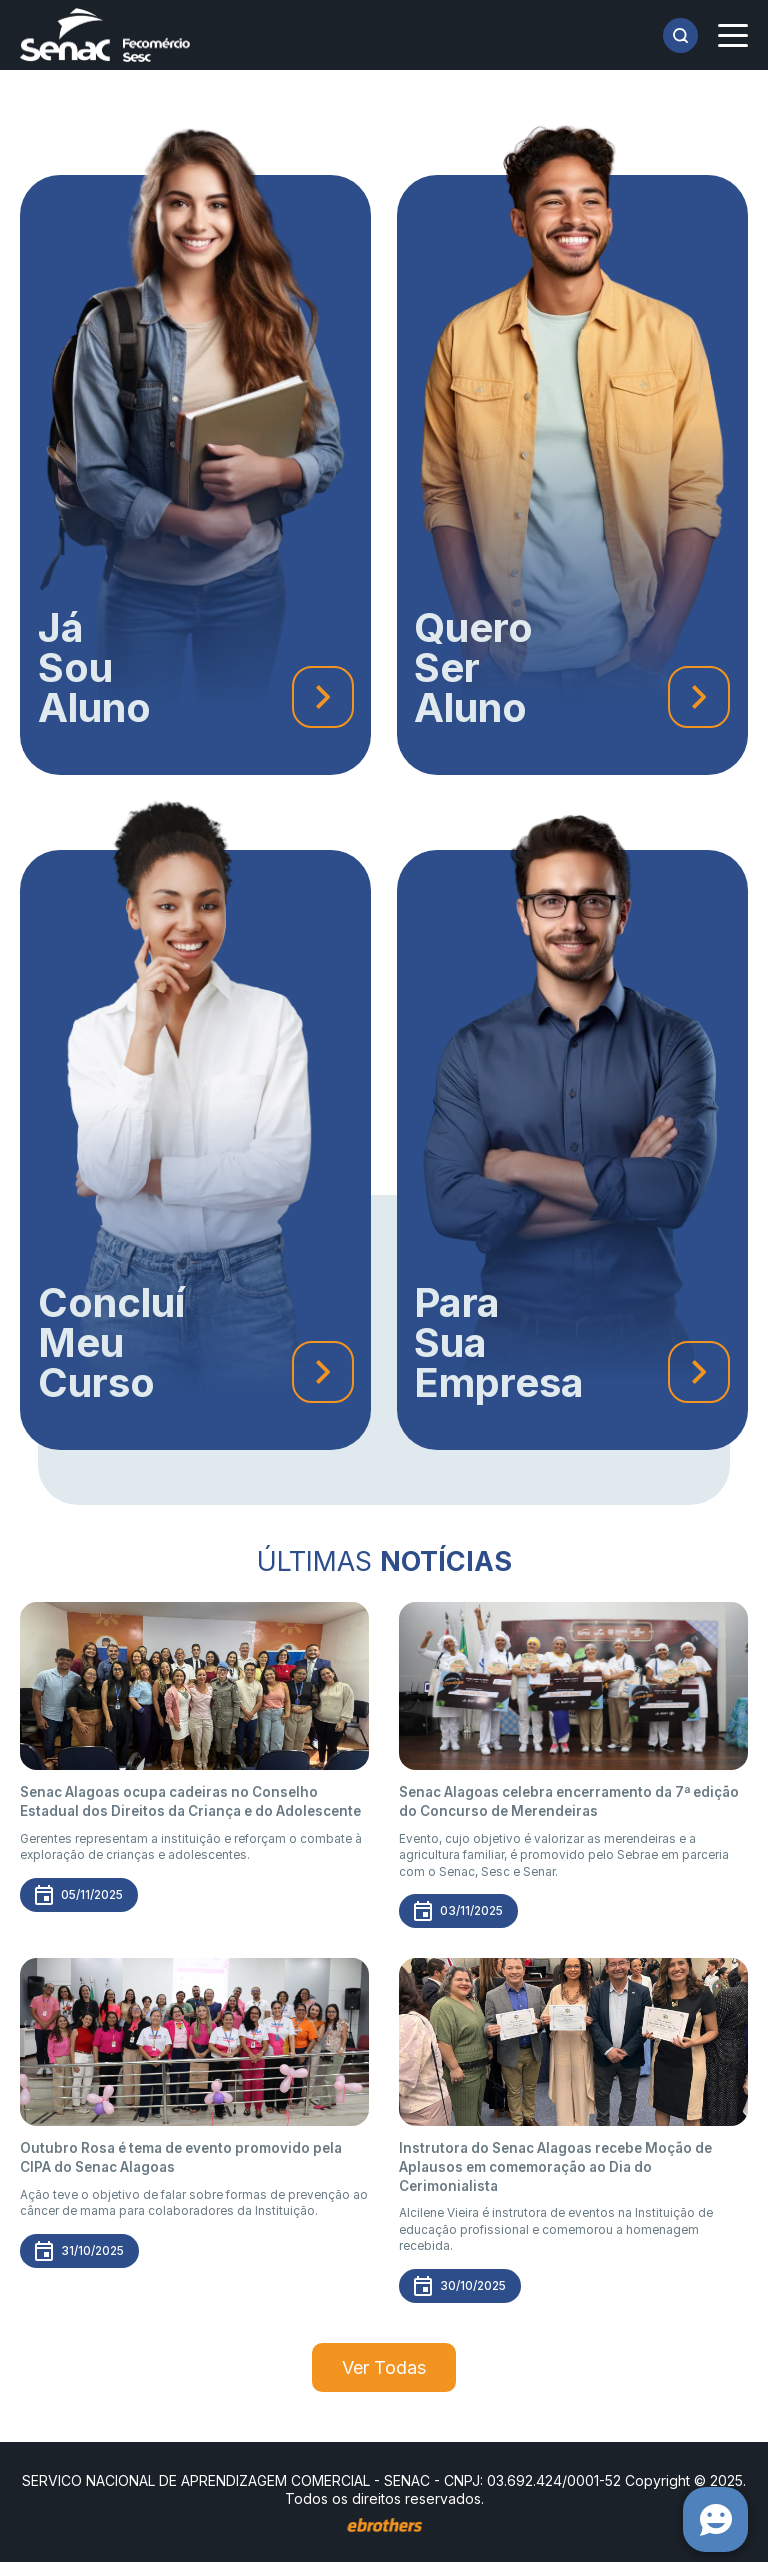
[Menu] (733, 35)
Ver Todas (384, 2367)
